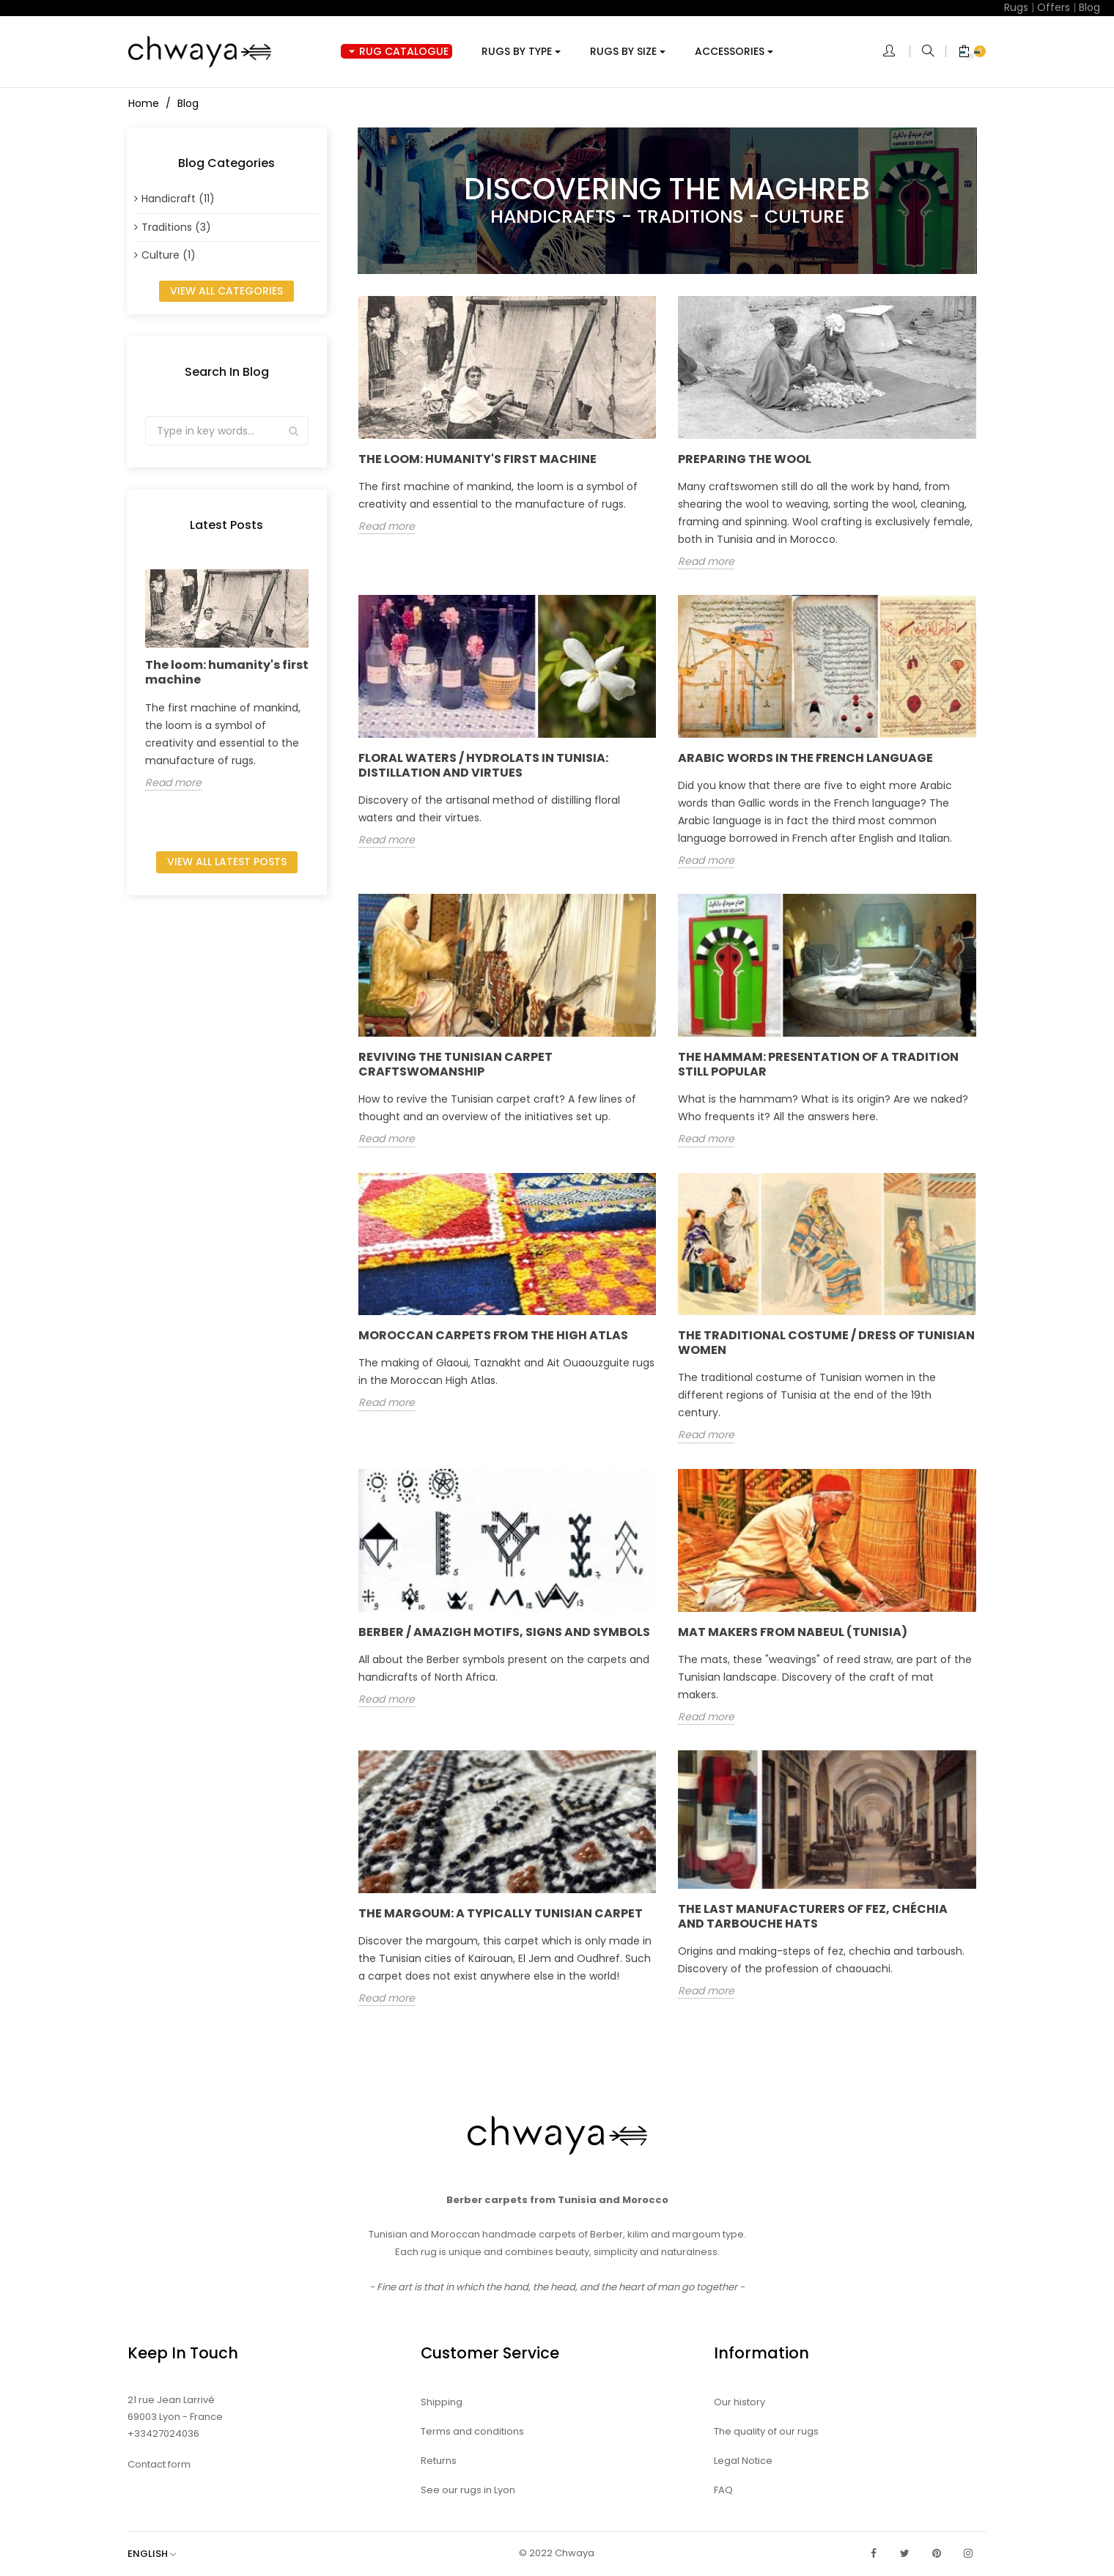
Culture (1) (168, 255)
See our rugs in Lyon (468, 2490)
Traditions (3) (176, 227)
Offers (1053, 7)
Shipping (441, 2402)
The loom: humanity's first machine (227, 672)
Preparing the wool (744, 459)
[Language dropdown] (159, 2553)
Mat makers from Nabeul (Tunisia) (792, 1632)
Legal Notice (743, 2461)
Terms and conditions (472, 2431)
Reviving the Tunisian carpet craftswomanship (455, 1064)
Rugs (1016, 7)
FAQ (723, 2490)
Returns (439, 2461)
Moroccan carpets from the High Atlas (493, 1335)
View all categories (226, 291)
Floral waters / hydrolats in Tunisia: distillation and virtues (483, 765)
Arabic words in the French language (805, 758)
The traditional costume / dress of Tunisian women (826, 1342)
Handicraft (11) (178, 198)
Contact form (159, 2464)
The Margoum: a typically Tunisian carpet (500, 1913)
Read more (173, 783)
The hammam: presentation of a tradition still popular (818, 1064)
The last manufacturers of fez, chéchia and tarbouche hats (813, 1916)
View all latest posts (227, 861)
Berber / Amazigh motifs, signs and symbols (504, 1632)
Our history (739, 2402)
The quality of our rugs (766, 2431)
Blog (1089, 7)
